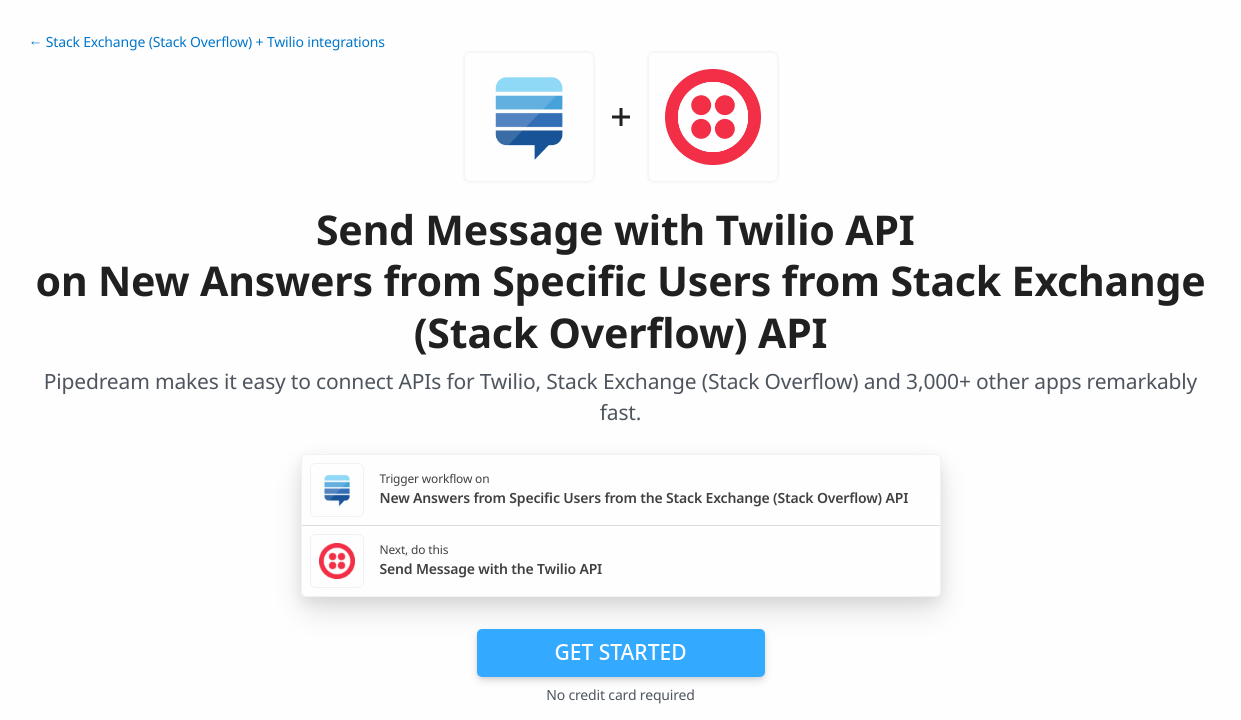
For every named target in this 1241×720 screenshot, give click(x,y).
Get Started (621, 652)
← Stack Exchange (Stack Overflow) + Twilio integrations (207, 42)
